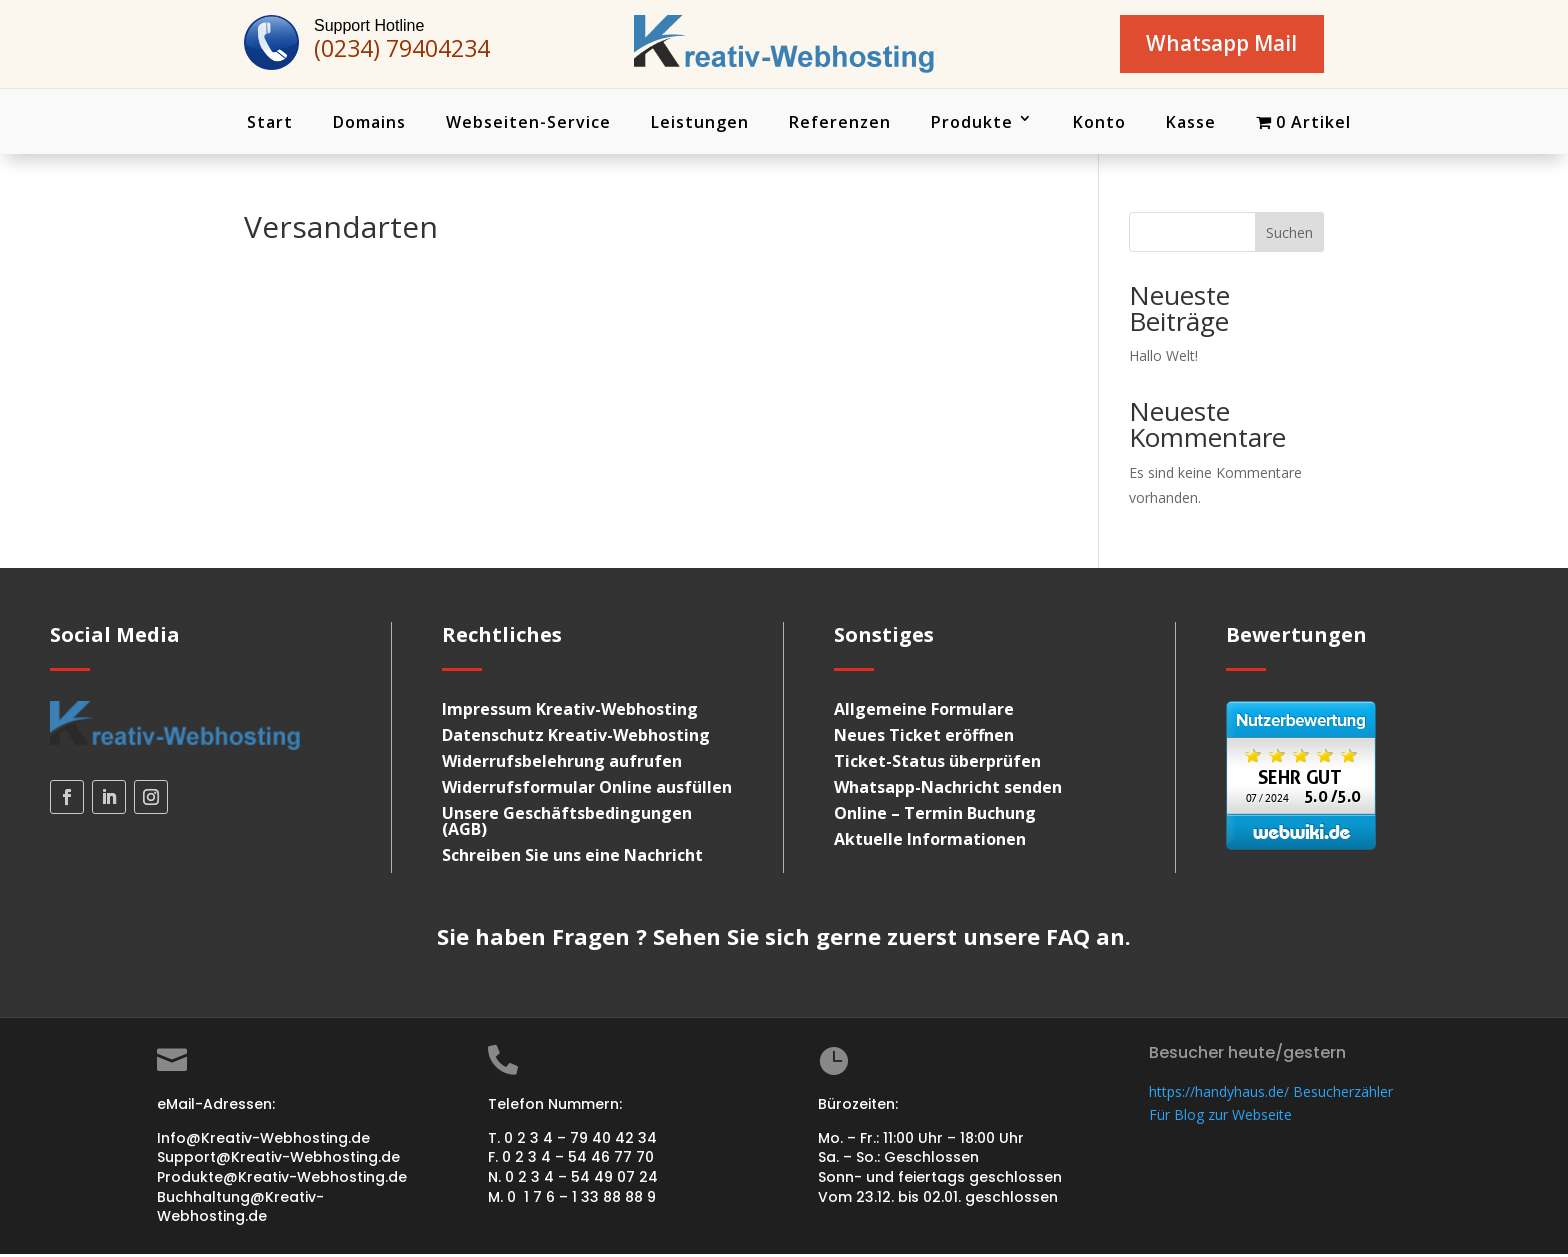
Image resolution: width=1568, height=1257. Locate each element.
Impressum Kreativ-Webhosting (570, 713)
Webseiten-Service (528, 125)
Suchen (1289, 235)
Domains (369, 125)
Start (270, 125)
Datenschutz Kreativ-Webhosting (576, 739)
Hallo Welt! (1163, 358)
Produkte (972, 125)
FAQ (1068, 940)
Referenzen (840, 125)
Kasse (1191, 125)
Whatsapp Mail (1213, 45)
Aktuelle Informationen (930, 843)
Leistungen (700, 125)
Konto (1099, 125)
